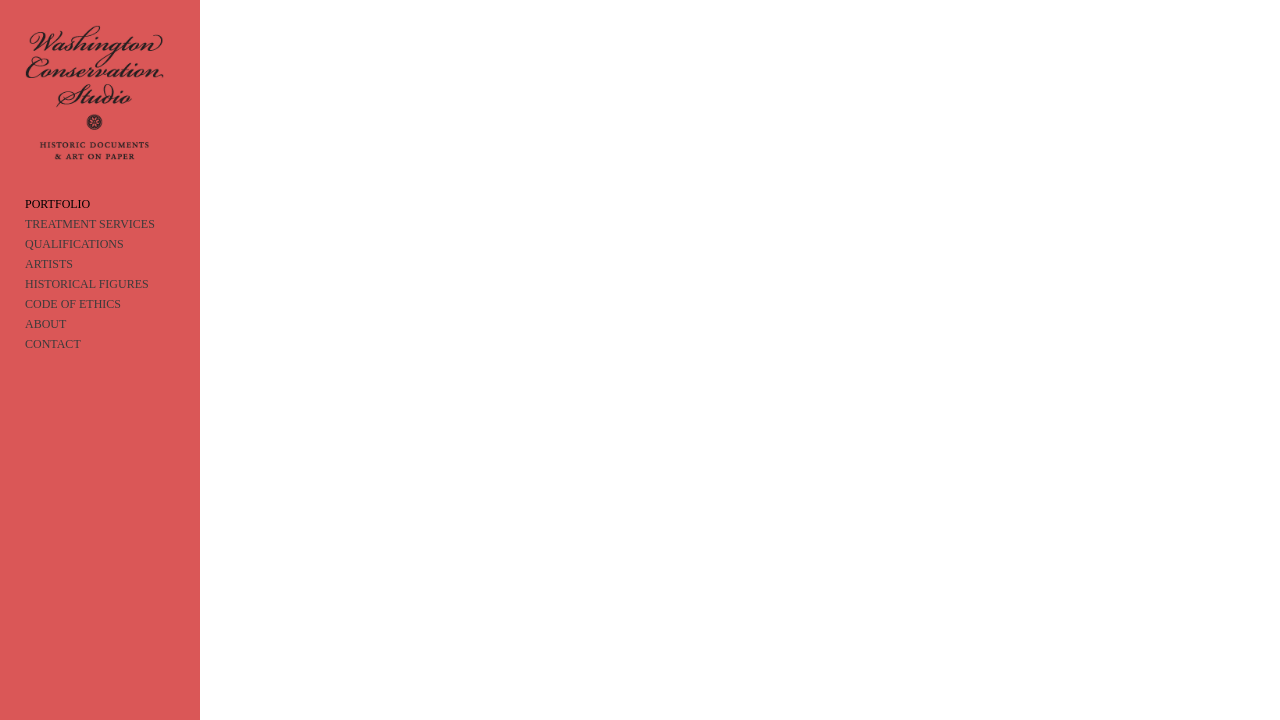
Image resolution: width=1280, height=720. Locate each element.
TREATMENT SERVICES (90, 246)
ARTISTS (49, 286)
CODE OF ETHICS (73, 326)
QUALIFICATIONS (74, 266)
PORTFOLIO (57, 226)
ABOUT (45, 346)
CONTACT (53, 366)
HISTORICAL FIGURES (87, 306)
